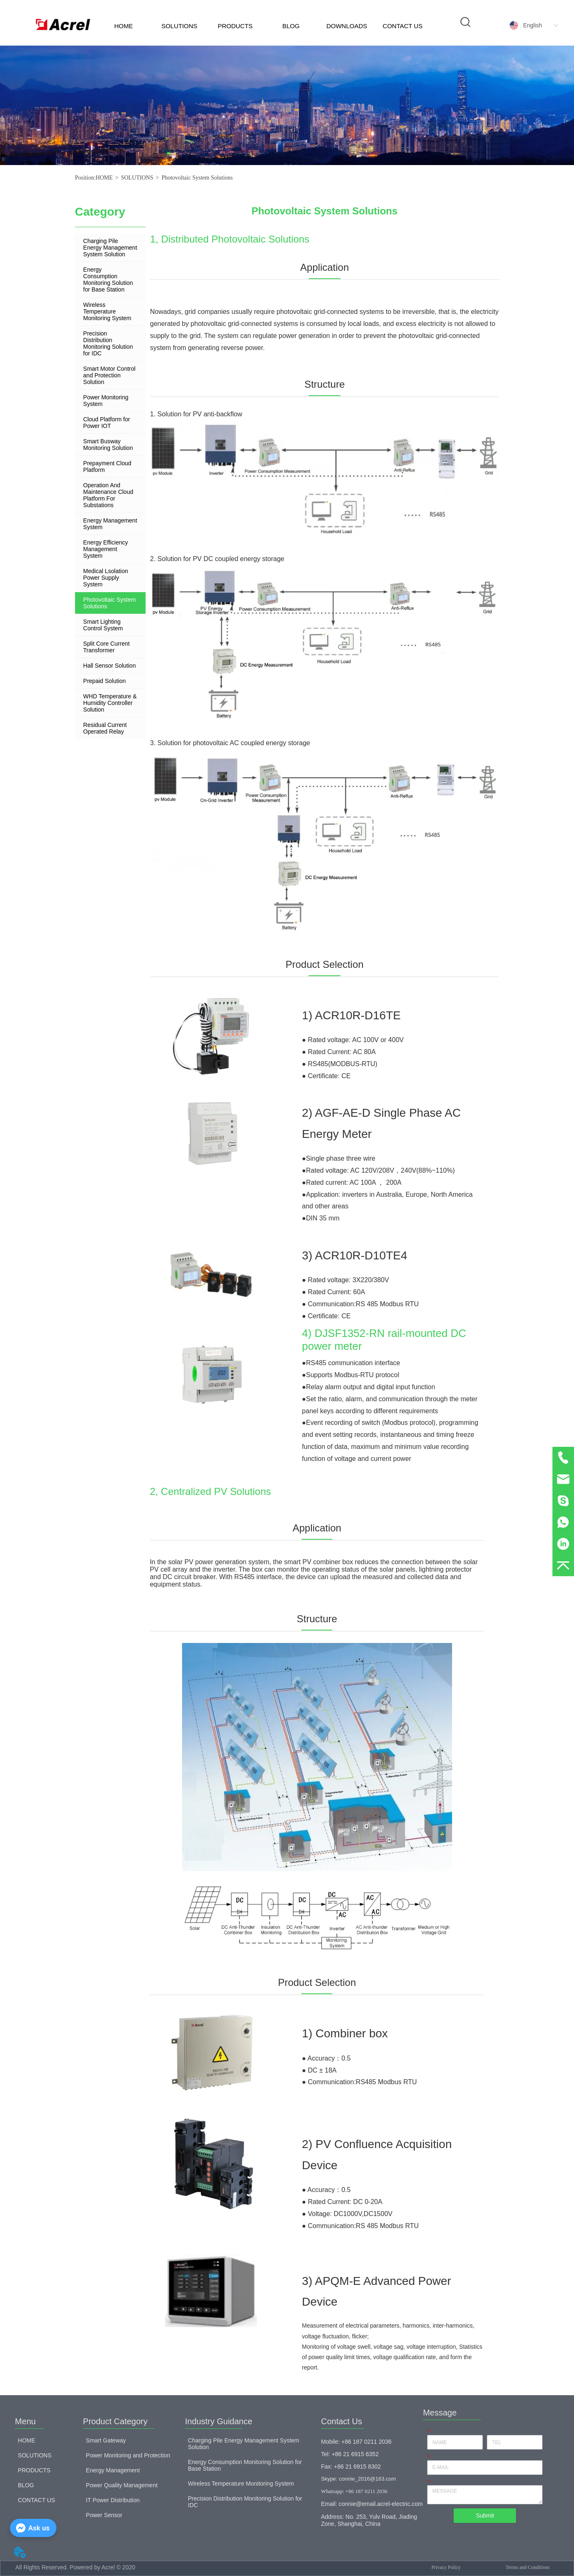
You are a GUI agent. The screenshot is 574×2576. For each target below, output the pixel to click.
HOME (123, 25)
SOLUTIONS (179, 25)
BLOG (291, 25)
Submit (485, 2515)
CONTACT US (403, 25)
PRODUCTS (235, 25)
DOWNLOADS (346, 25)
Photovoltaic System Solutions (197, 178)
